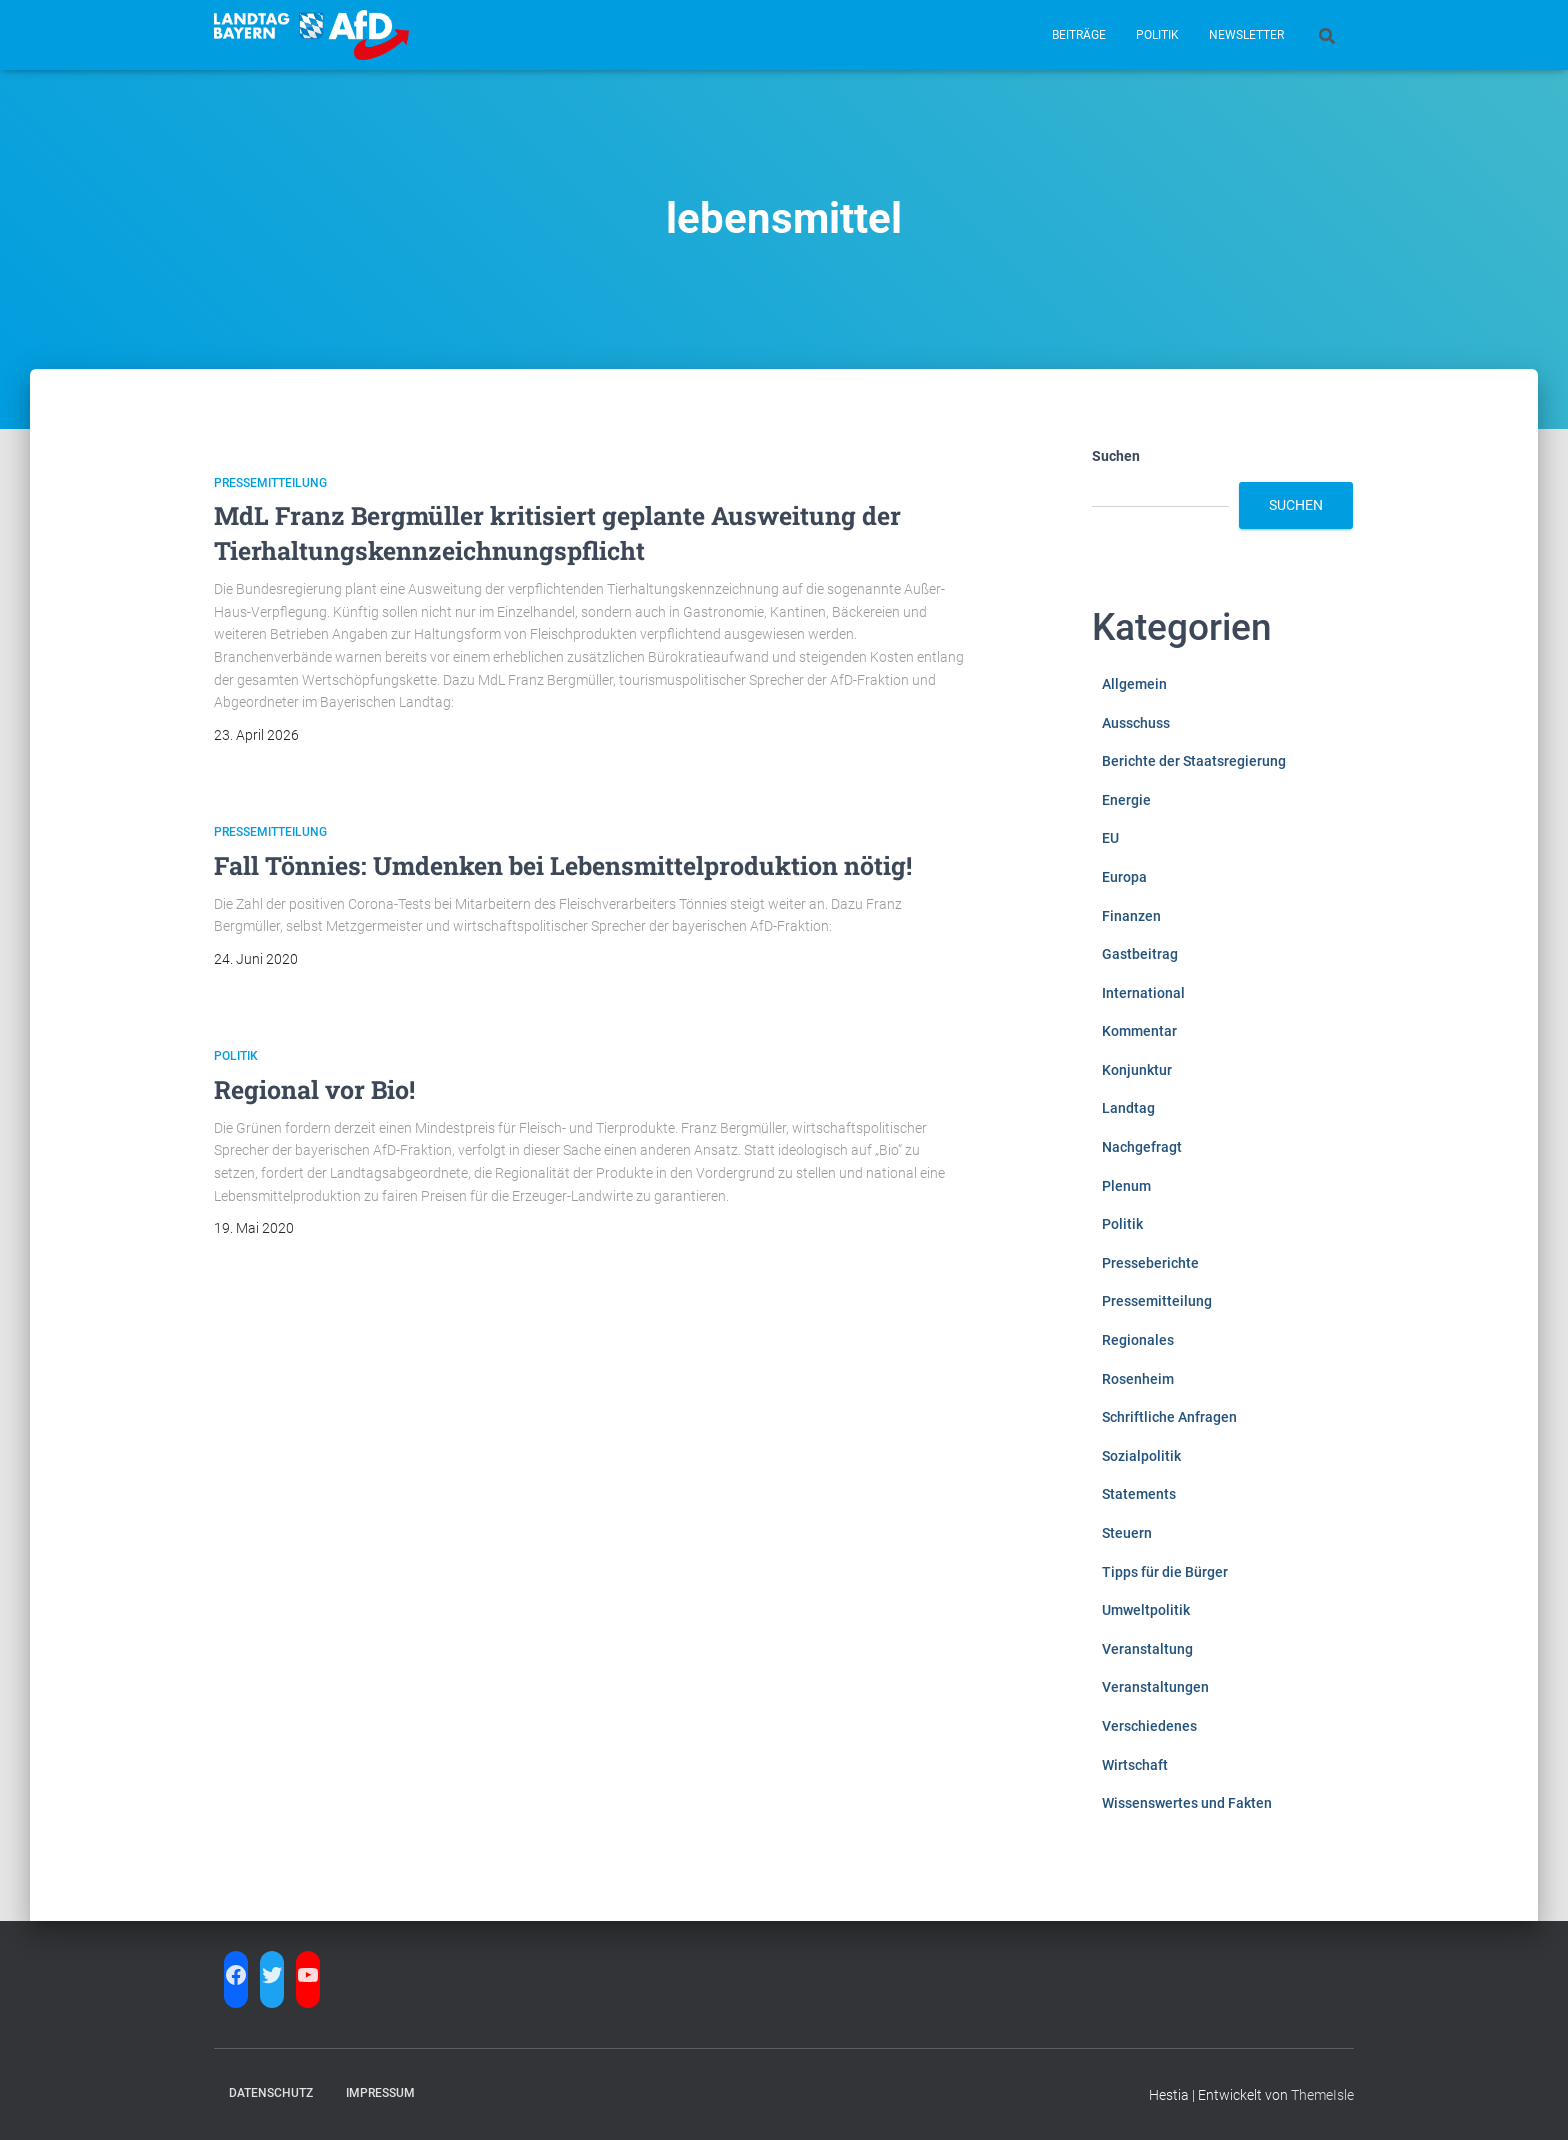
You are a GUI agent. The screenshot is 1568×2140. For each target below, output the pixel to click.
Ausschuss (1136, 723)
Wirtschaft (1135, 1765)
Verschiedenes (1149, 1726)
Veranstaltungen (1155, 1687)
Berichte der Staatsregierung (1194, 761)
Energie (1126, 800)
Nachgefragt (1142, 1147)
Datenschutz (271, 2093)
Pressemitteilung (270, 483)
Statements (1139, 1494)
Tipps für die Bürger (1165, 1572)
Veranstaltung (1147, 1649)
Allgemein (1134, 684)
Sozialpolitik (1141, 1456)
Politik (1157, 35)
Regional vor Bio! (314, 1089)
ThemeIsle (1322, 2095)
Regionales (1138, 1340)
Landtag (1128, 1108)
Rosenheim (1138, 1379)
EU (1110, 838)
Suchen (1116, 456)
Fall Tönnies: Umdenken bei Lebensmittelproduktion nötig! (563, 865)
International (1143, 993)
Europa (1124, 877)
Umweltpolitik (1146, 1610)
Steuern (1127, 1533)
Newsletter (1246, 35)
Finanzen (1131, 916)
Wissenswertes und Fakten (1187, 1803)
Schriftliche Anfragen (1169, 1417)
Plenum (1126, 1186)
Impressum (380, 2093)
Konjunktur (1137, 1070)
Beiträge (1079, 35)
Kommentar (1139, 1031)
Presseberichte (1150, 1263)
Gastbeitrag (1140, 954)
